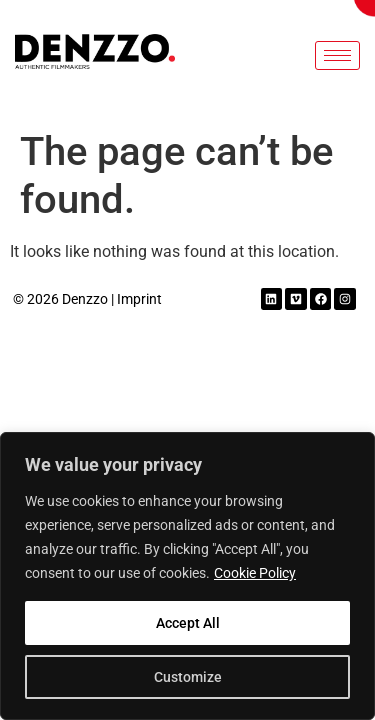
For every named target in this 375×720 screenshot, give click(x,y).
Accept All (188, 623)
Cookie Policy (255, 573)
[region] (187, 576)
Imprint (139, 299)
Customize (188, 677)
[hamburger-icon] (337, 55)
